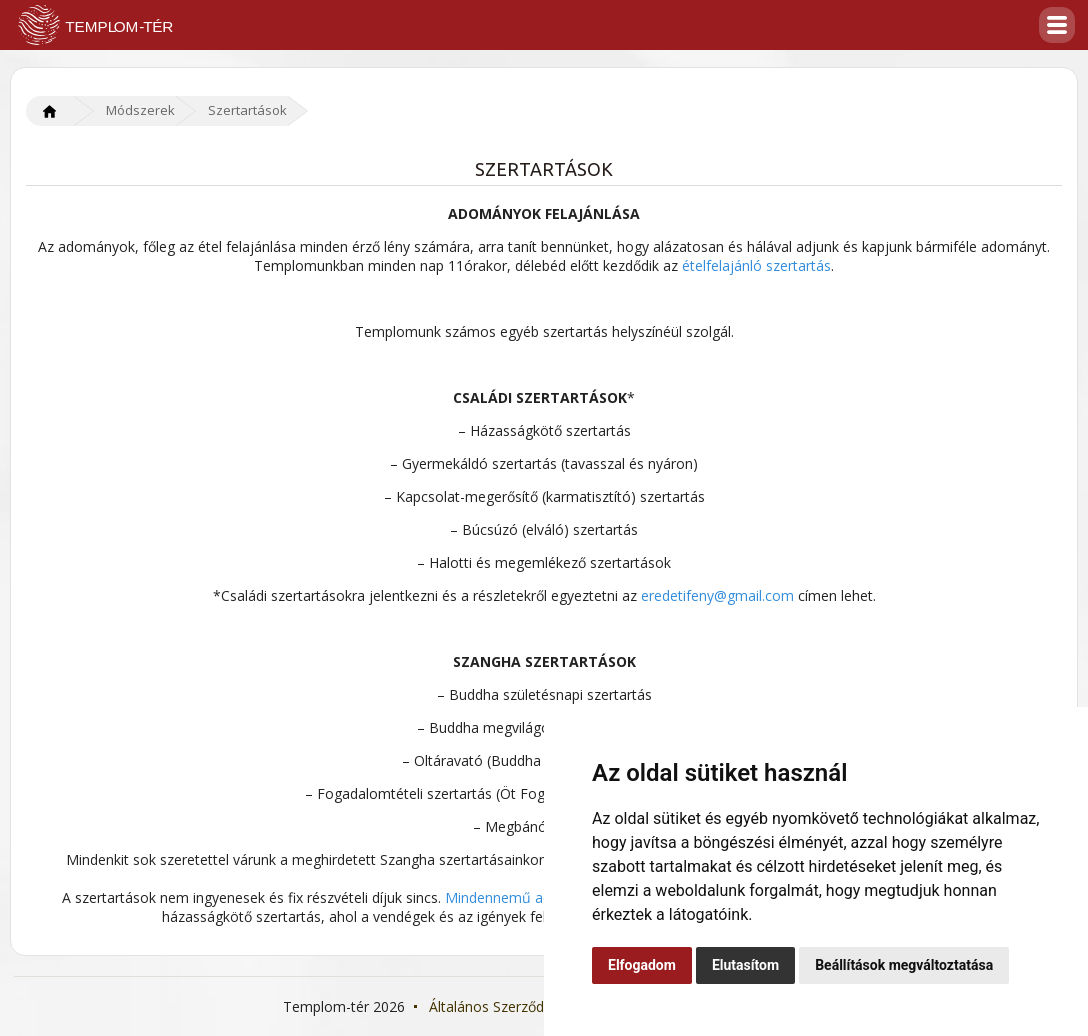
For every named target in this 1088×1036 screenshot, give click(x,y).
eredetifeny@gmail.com (717, 595)
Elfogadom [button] (642, 965)
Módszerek (140, 110)
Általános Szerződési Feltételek (529, 1006)
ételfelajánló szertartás (756, 265)
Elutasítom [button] (745, 965)
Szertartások (247, 110)
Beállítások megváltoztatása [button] (904, 965)
